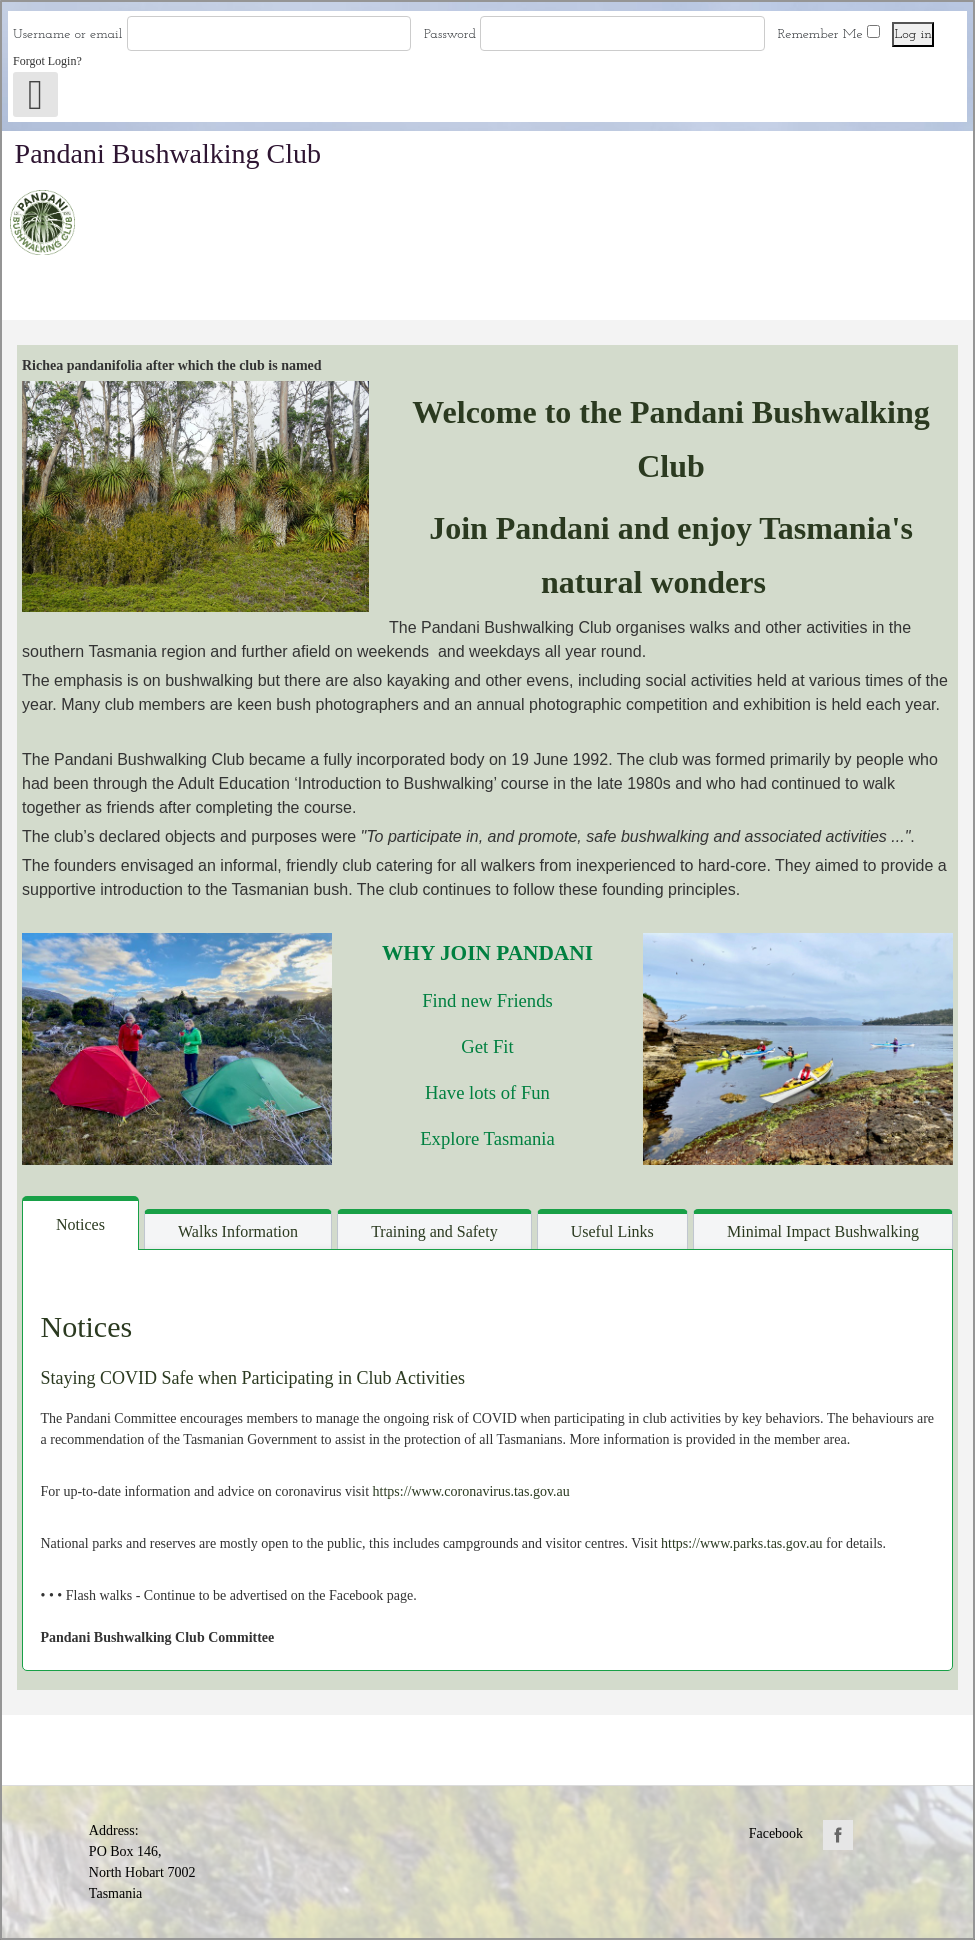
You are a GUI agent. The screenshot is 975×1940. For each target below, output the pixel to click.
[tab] (80, 1223)
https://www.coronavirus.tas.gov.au (471, 1491)
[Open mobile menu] (35, 94)
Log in (913, 34)
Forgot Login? (49, 61)
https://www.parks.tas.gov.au (742, 1543)
